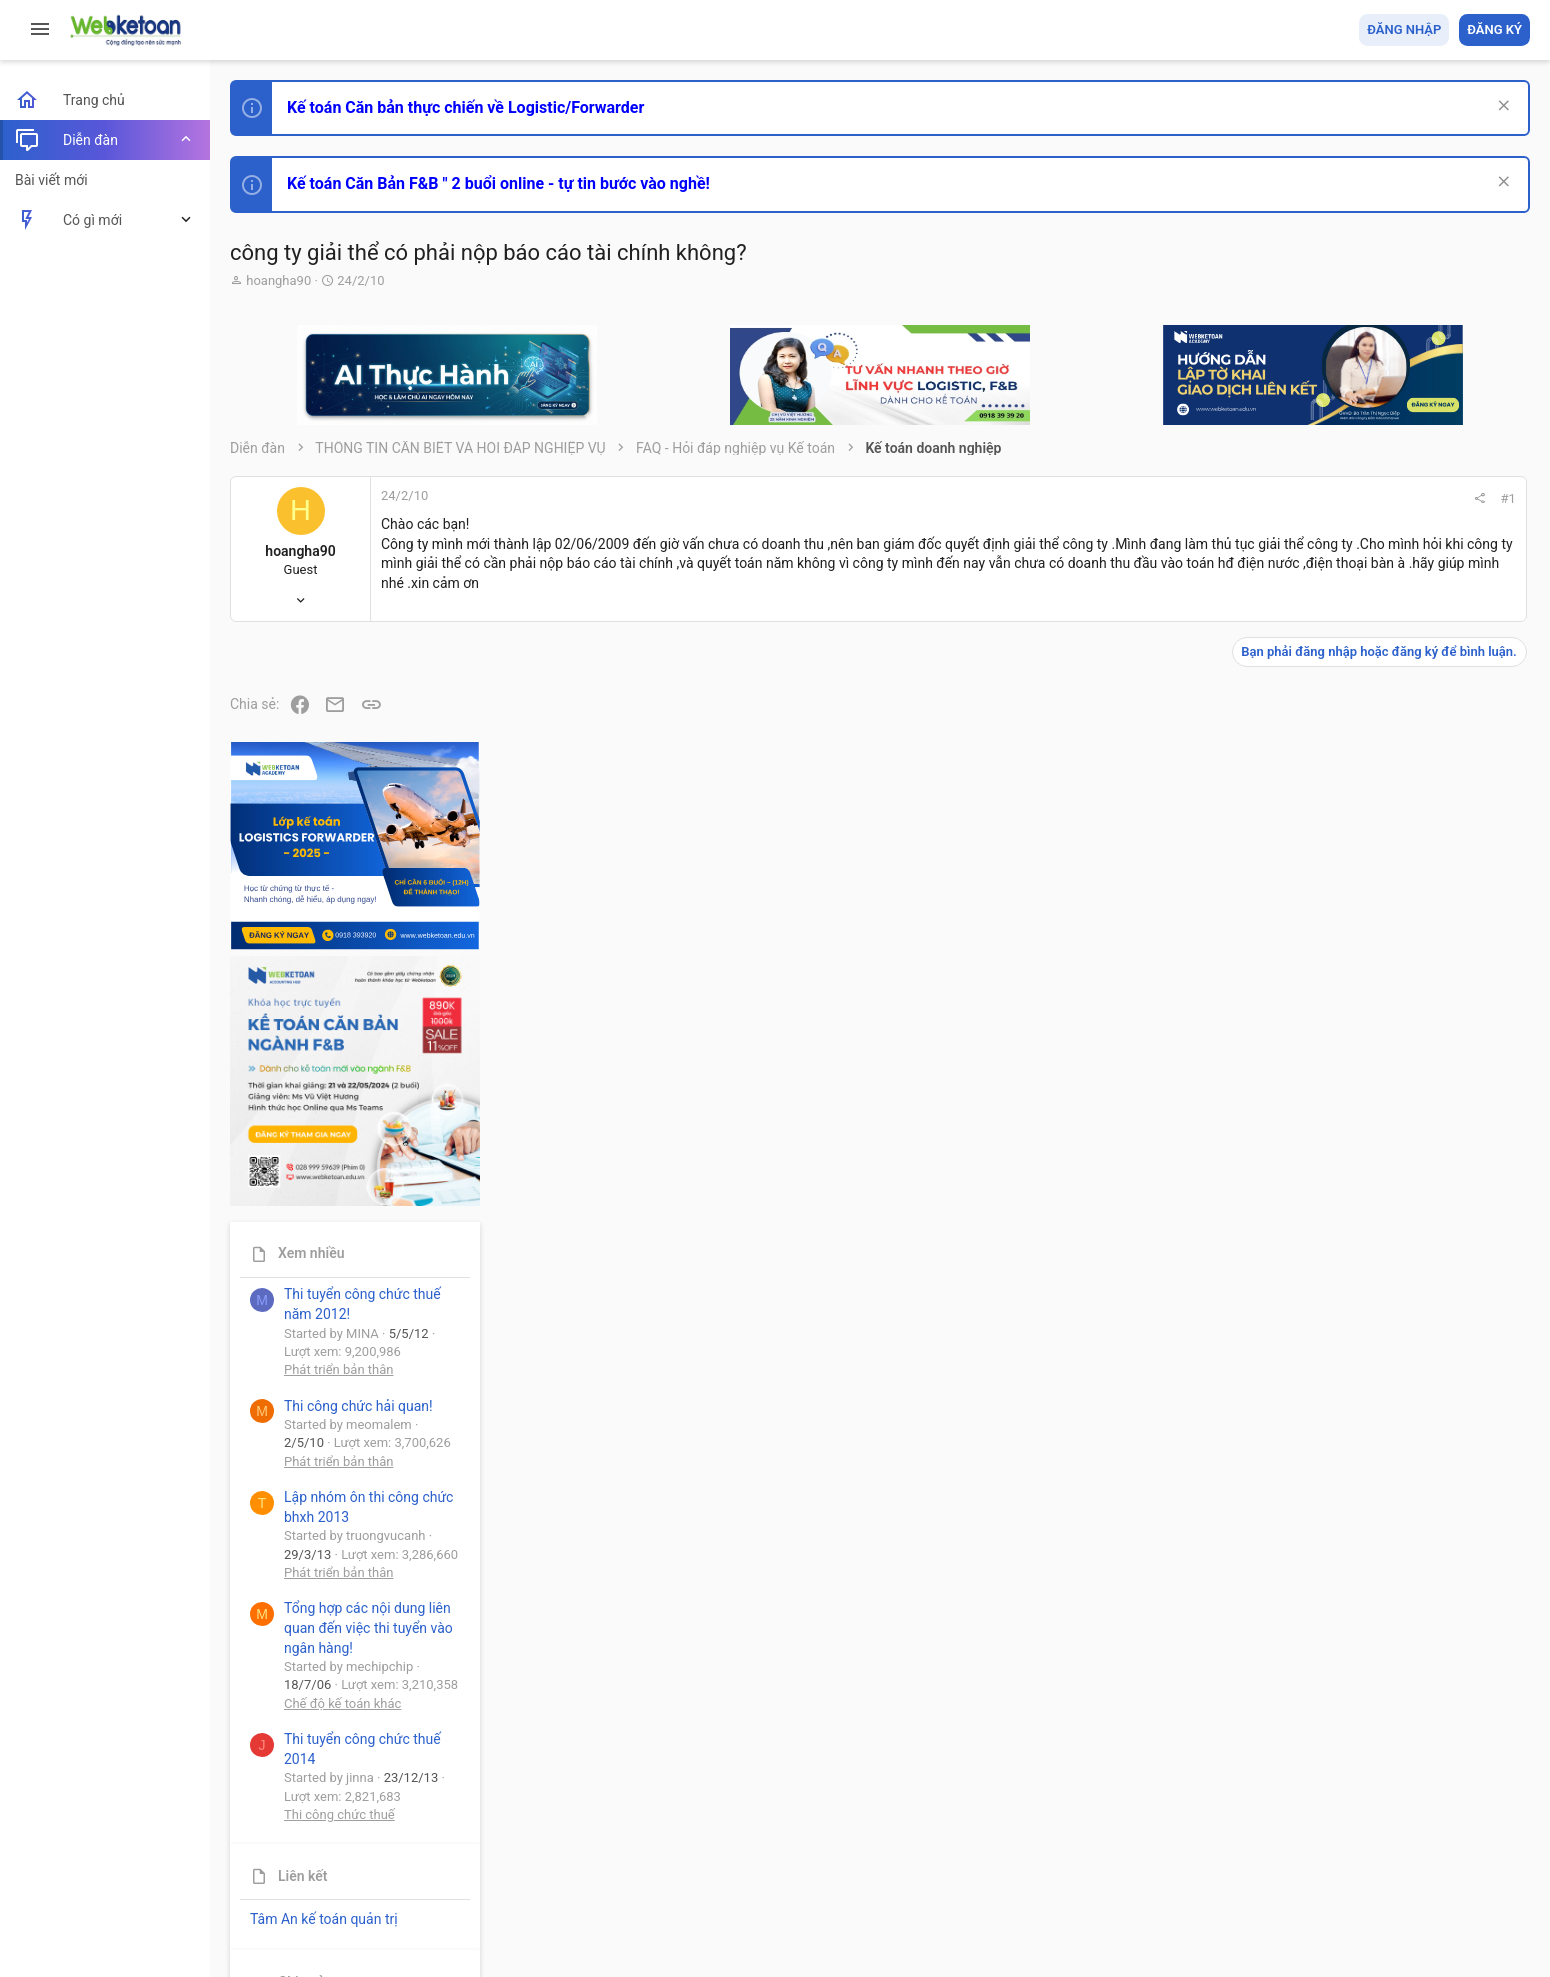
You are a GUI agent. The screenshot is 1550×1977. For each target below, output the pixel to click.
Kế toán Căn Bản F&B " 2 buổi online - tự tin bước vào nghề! (498, 183)
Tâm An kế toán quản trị (1374, 1653)
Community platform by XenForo (405, 1896)
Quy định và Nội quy (1195, 1846)
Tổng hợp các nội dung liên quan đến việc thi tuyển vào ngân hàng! (1418, 1361)
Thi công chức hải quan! (1408, 1139)
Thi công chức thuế (1389, 1547)
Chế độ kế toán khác (1392, 1436)
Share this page (1405, 1765)
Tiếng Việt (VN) (353, 1846)
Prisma (256, 1846)
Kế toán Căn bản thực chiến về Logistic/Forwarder (465, 107)
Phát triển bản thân (1388, 1103)
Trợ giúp (1379, 1846)
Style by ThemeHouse (298, 1932)
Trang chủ (1443, 1846)
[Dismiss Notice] (1501, 107)
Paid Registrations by (393, 1914)
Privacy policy (1303, 1846)
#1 (1241, 498)
